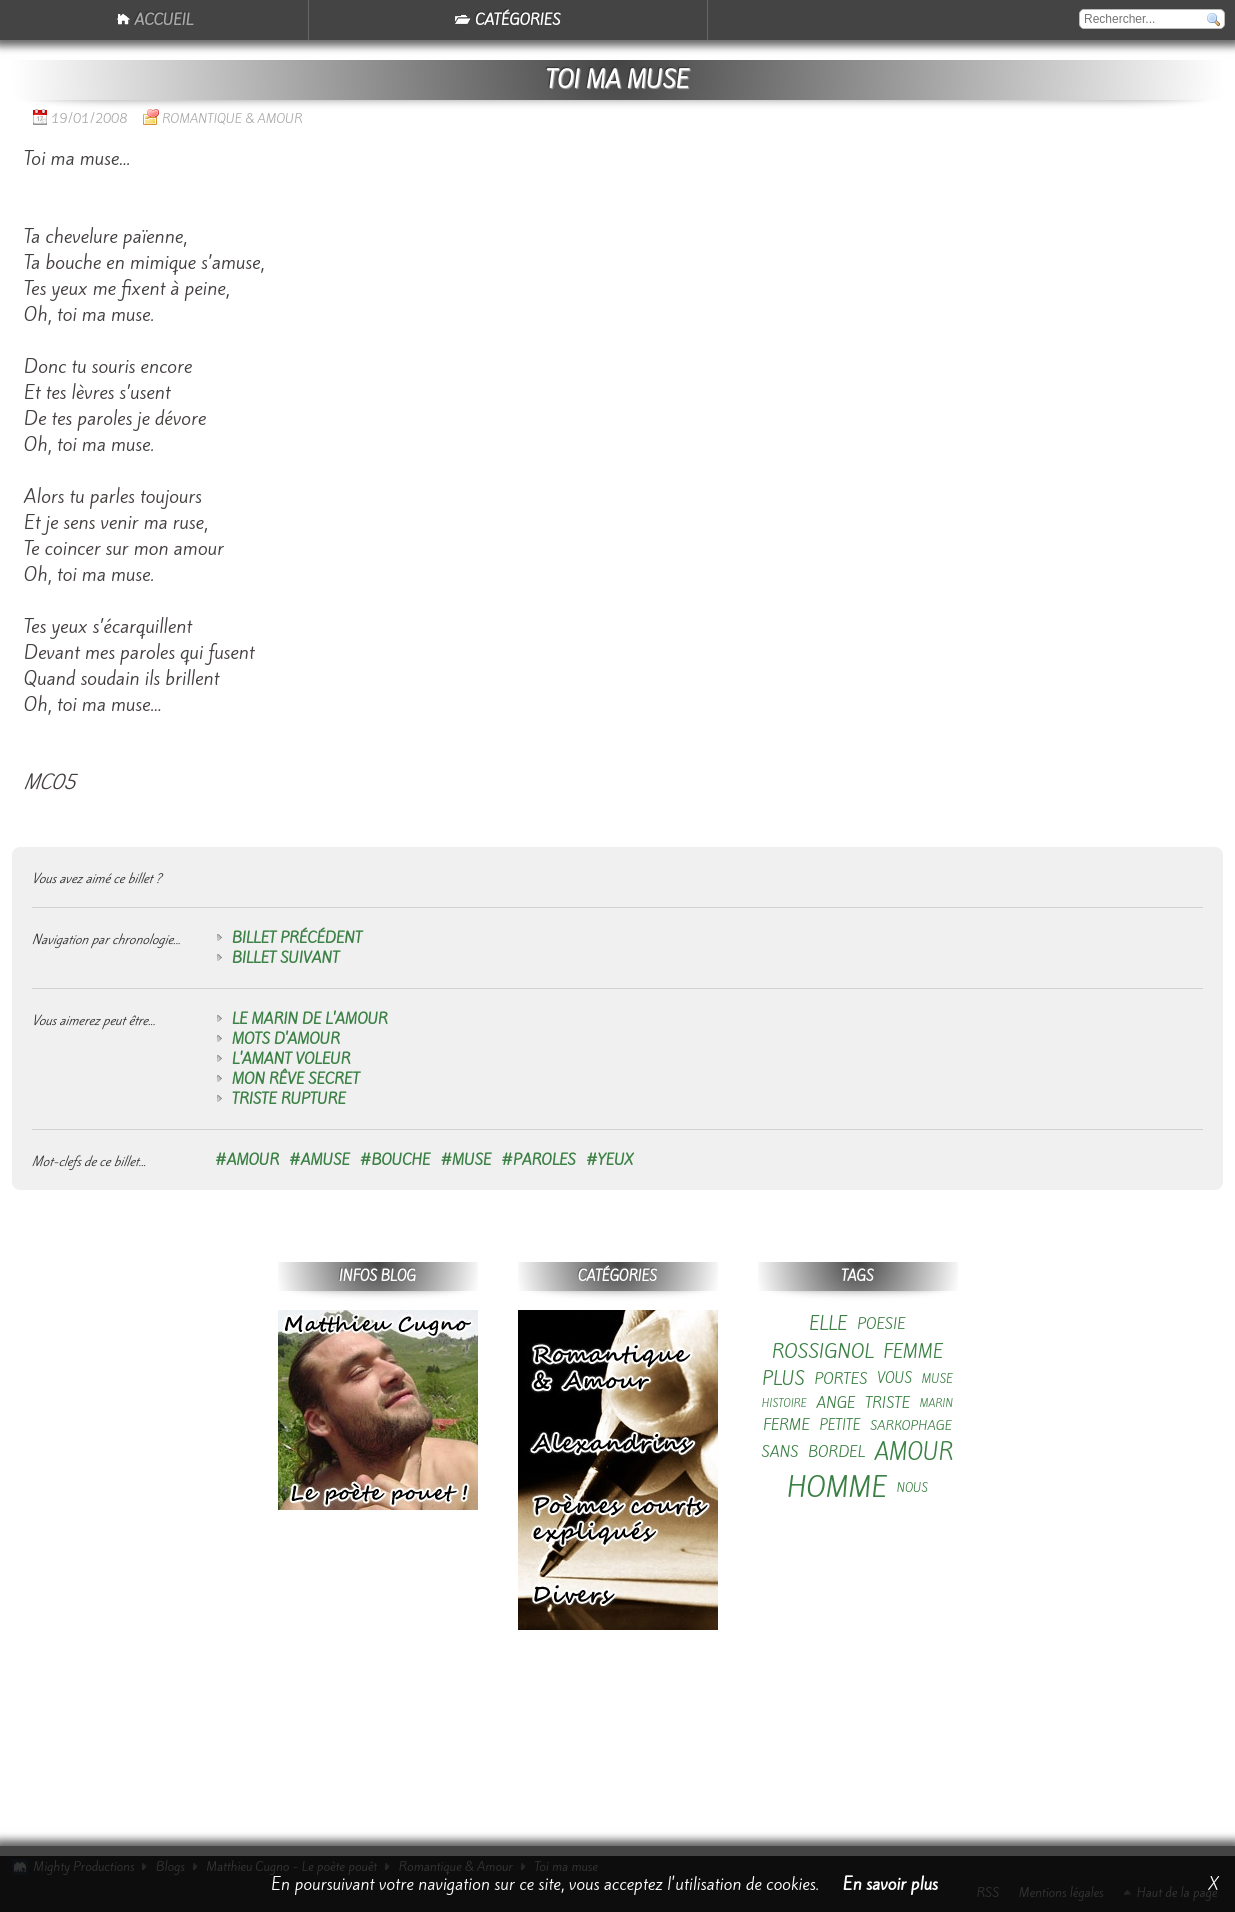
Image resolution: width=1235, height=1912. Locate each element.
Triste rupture (289, 1099)
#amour (247, 1160)
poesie (881, 1324)
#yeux (610, 1160)
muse (937, 1379)
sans (780, 1452)
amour (914, 1452)
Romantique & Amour (232, 118)
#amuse (319, 1160)
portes (840, 1379)
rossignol (823, 1351)
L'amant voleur (291, 1059)
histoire (784, 1403)
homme (837, 1487)
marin (936, 1403)
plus (783, 1378)
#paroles (538, 1160)
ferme (786, 1425)
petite (839, 1425)
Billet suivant (285, 958)
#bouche (395, 1160)
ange (835, 1403)
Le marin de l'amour (310, 1019)
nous (912, 1488)
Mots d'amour (286, 1039)
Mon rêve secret (296, 1079)
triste (887, 1403)
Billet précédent (297, 938)
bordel (836, 1452)
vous (894, 1378)
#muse (465, 1160)
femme (914, 1351)
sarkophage (911, 1425)
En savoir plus (890, 1884)
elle (828, 1323)
